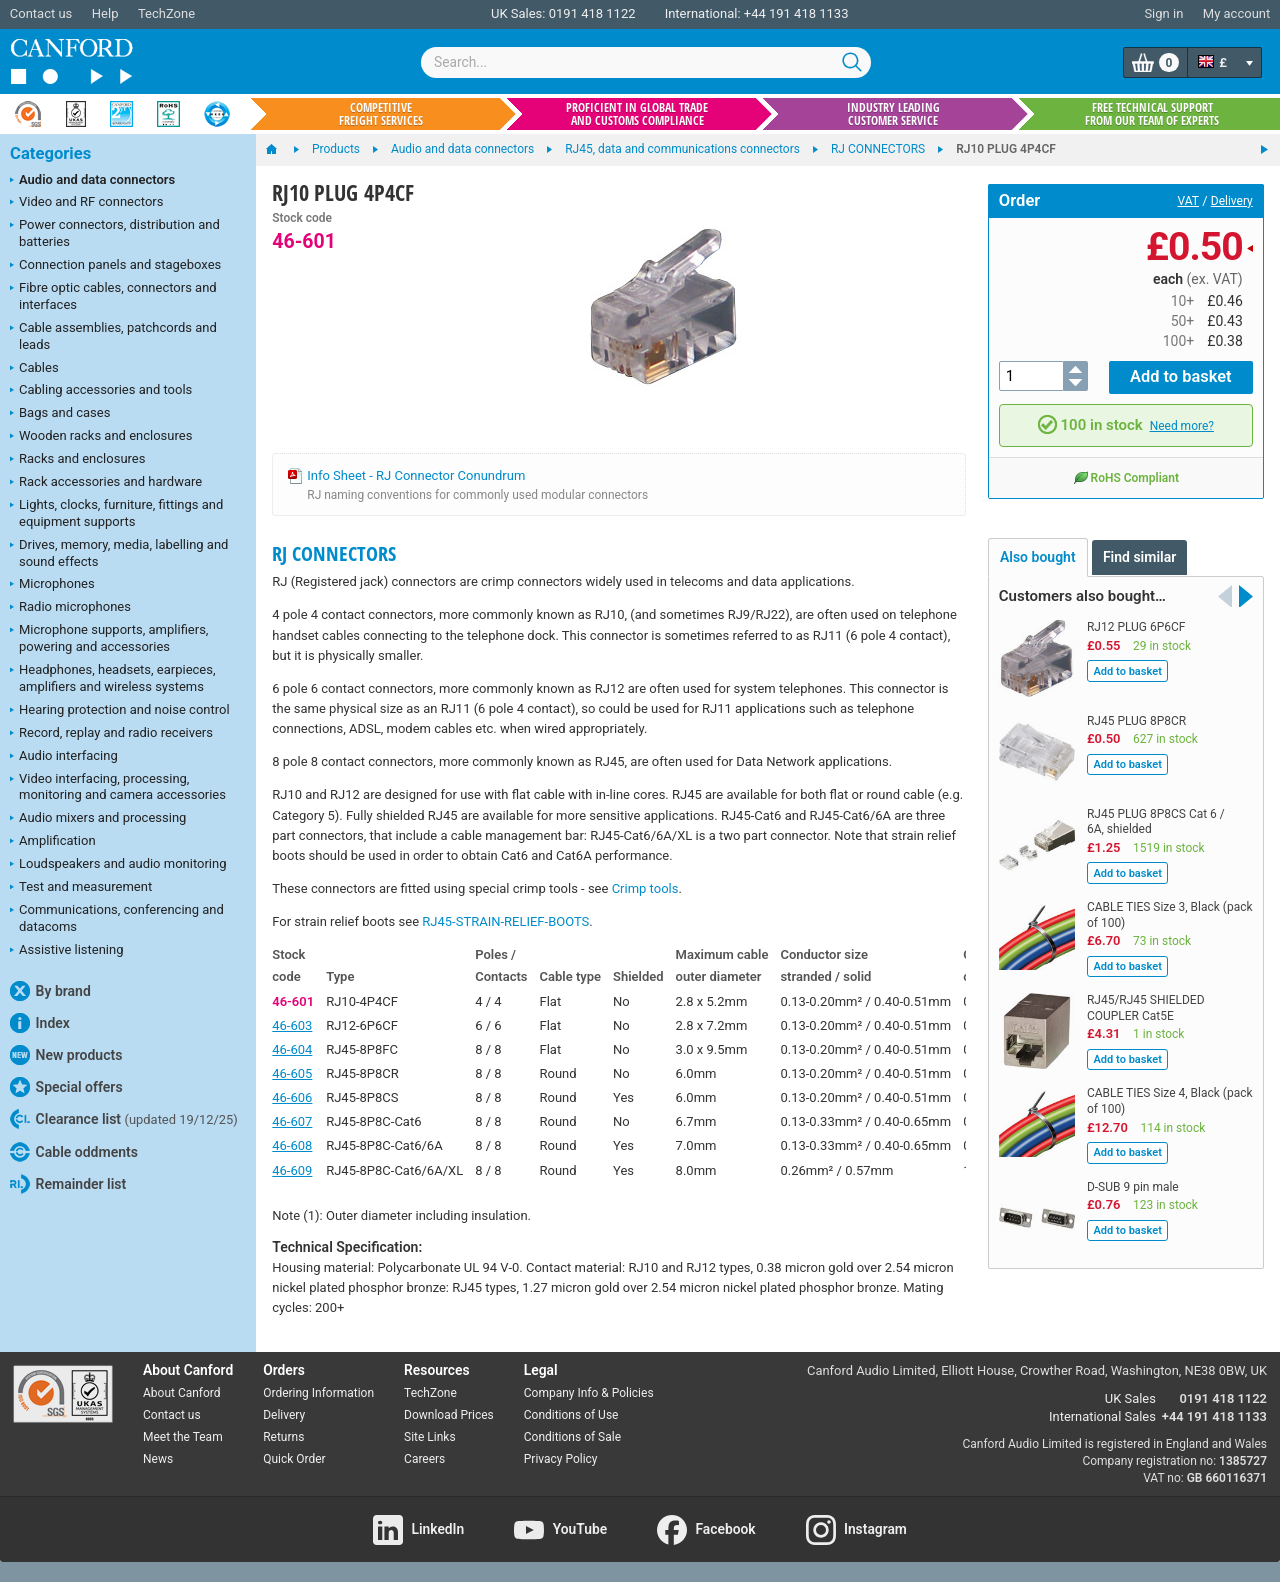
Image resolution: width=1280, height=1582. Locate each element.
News (158, 1459)
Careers (424, 1459)
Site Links (430, 1437)
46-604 (292, 1049)
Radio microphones (70, 608)
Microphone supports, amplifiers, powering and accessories (109, 638)
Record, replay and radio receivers (111, 734)
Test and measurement (81, 888)
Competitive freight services (381, 114)
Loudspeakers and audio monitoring (118, 865)
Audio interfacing (64, 757)
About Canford (182, 1393)
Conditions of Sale (572, 1437)
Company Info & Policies (589, 1393)
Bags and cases (60, 414)
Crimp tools (645, 888)
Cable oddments (74, 1152)
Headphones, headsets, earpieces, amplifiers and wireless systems (113, 678)
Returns (283, 1437)
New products (66, 1055)
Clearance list (124, 1119)
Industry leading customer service (893, 114)
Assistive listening (67, 951)
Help (105, 13)
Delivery (1232, 201)
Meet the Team (183, 1437)
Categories (50, 153)
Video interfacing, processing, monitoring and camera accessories (118, 787)
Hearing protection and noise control (120, 711)
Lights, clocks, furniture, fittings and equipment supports (116, 513)
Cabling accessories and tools (101, 391)
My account (1236, 13)
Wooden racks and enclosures (101, 437)
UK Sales (1130, 1398)
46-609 (292, 1170)
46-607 (292, 1121)
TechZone (166, 13)
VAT (1188, 201)
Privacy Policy (561, 1459)
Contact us (41, 13)
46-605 (292, 1073)
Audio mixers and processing (98, 819)
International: (703, 13)
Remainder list (68, 1184)
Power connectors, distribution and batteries (115, 233)
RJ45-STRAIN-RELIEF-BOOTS (505, 921)
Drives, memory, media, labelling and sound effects (119, 553)
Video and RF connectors (86, 203)
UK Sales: (518, 13)
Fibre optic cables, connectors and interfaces (113, 296)
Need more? (1182, 423)
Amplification (53, 842)
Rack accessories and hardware (106, 483)
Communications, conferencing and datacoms (117, 918)
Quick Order (294, 1459)
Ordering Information (318, 1393)
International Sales (1102, 1416)
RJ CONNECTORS (334, 553)
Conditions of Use (571, 1415)
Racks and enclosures (77, 460)
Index (40, 1023)
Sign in (1163, 13)
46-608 (292, 1145)
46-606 (292, 1097)
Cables (34, 369)
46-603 (292, 1025)
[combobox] (646, 62)
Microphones (52, 585)
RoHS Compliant (1126, 474)
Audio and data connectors (92, 181)
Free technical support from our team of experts (1152, 114)
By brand (50, 991)
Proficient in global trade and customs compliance (637, 114)
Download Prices (449, 1415)
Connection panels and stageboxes (115, 266)
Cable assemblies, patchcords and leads (113, 336)
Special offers (66, 1087)
